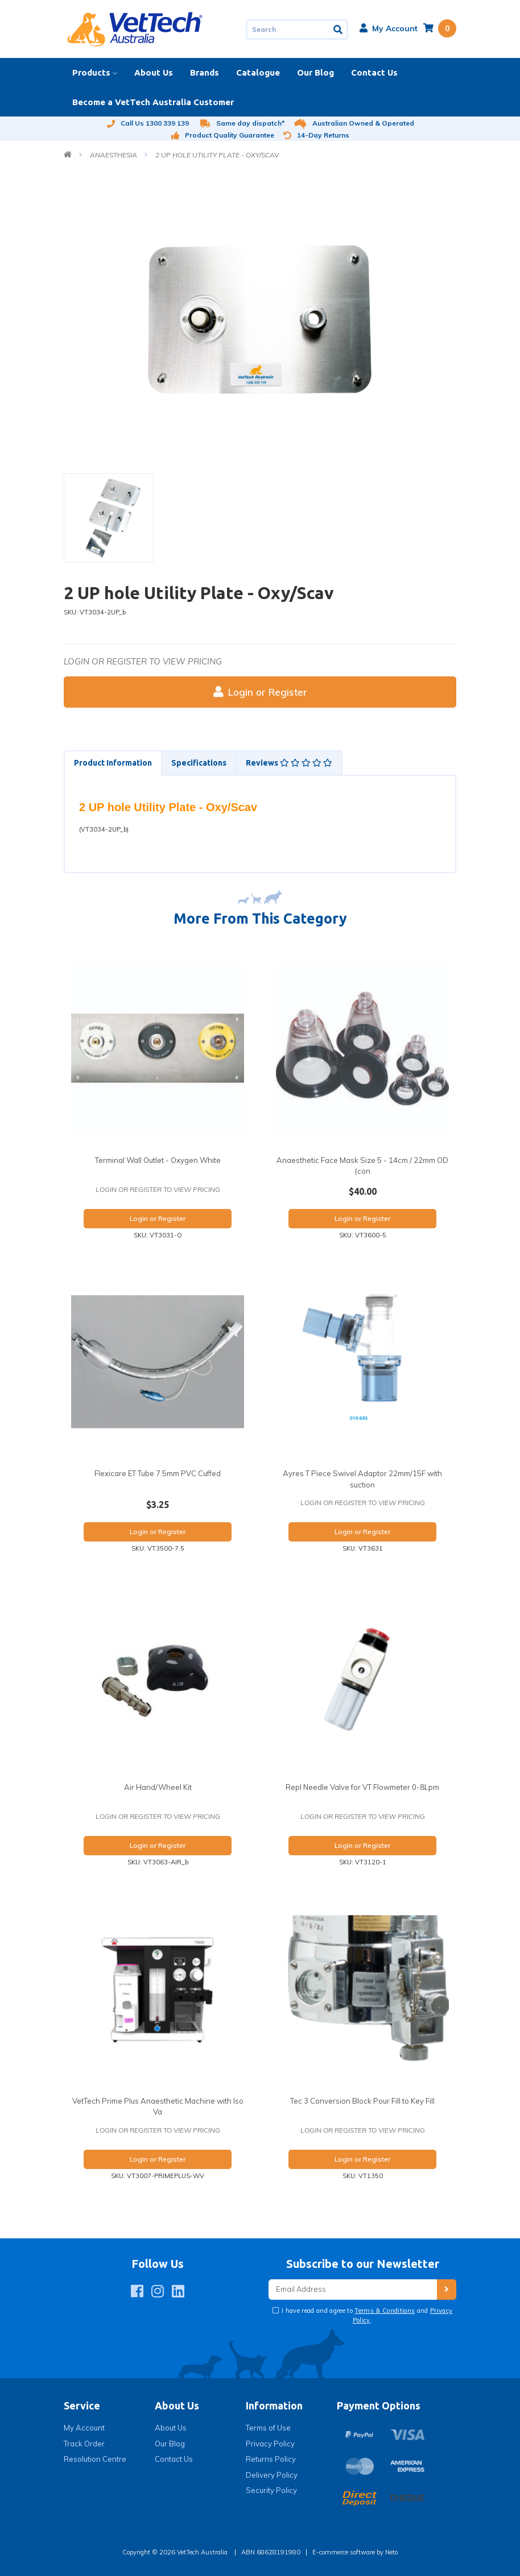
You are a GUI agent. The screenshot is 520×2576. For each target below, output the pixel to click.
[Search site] (338, 29)
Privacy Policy (270, 2443)
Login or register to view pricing (143, 661)
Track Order (84, 2443)
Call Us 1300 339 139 (147, 123)
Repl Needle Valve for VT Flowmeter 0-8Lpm (362, 1787)
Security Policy (271, 2490)
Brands (204, 72)
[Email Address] (353, 2289)
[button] (389, 28)
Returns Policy (271, 2458)
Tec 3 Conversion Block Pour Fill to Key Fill (362, 2100)
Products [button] (91, 72)
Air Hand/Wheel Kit (158, 1787)
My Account (84, 2427)
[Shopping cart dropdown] (439, 28)
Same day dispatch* (242, 123)
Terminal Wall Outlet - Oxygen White (158, 1160)
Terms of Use (268, 2427)
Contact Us (374, 72)
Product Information (113, 762)
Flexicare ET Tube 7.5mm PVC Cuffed (157, 1473)
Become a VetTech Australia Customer (153, 102)
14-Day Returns (316, 135)
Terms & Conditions (384, 2311)
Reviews (289, 762)
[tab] (112, 763)
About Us (153, 72)
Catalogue (258, 72)
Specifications (198, 762)
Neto (391, 2552)
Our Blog (315, 72)
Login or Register (260, 692)
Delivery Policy (272, 2474)
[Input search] (288, 29)
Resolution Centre (95, 2458)
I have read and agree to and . (366, 2315)
